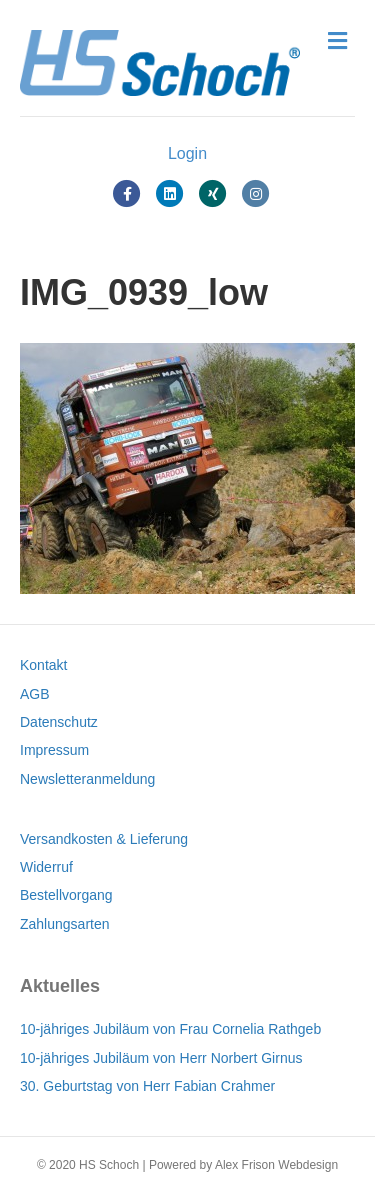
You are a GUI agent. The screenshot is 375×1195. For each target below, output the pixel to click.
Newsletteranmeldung (87, 779)
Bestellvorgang (66, 895)
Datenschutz (59, 722)
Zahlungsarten (65, 924)
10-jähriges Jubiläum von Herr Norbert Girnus (161, 1058)
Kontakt (43, 665)
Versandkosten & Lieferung (104, 839)
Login (187, 153)
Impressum (54, 750)
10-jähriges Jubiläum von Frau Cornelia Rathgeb (170, 1029)
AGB (35, 694)
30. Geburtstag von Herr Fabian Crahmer (147, 1086)
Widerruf (46, 867)
